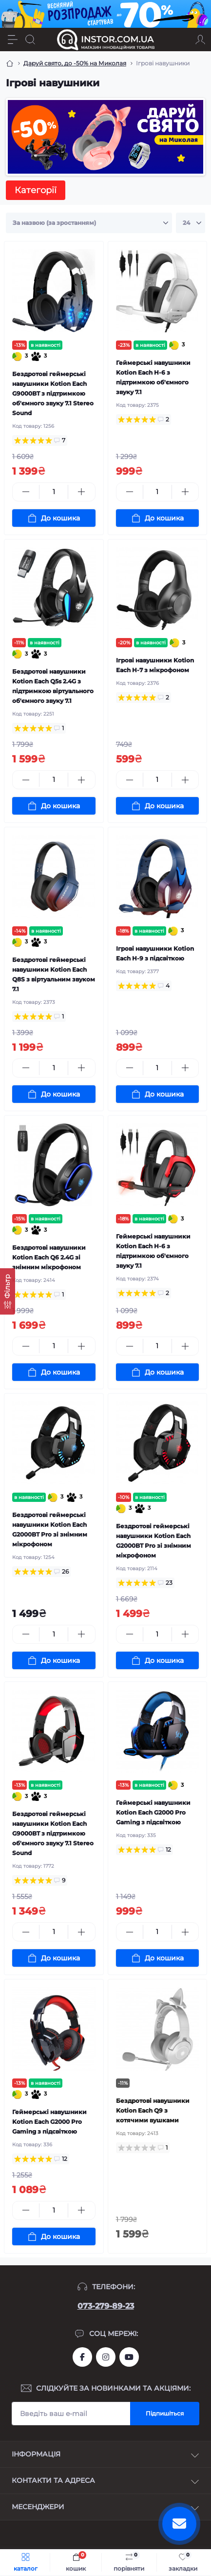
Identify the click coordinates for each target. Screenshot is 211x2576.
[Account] (200, 39)
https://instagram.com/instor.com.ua (105, 2357)
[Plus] (81, 492)
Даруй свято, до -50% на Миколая (74, 63)
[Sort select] (89, 223)
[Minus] (26, 492)
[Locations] (183, 39)
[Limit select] (190, 223)
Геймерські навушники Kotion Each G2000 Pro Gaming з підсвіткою (153, 1812)
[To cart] (54, 518)
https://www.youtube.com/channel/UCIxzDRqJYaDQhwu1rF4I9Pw (129, 2357)
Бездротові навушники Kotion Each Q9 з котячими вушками (153, 2110)
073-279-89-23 (105, 2306)
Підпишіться (165, 2413)
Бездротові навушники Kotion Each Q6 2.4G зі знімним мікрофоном (49, 1257)
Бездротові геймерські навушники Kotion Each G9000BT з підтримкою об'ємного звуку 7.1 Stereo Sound (53, 393)
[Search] (30, 39)
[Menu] (13, 39)
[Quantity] (53, 492)
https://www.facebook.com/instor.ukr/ (82, 2357)
